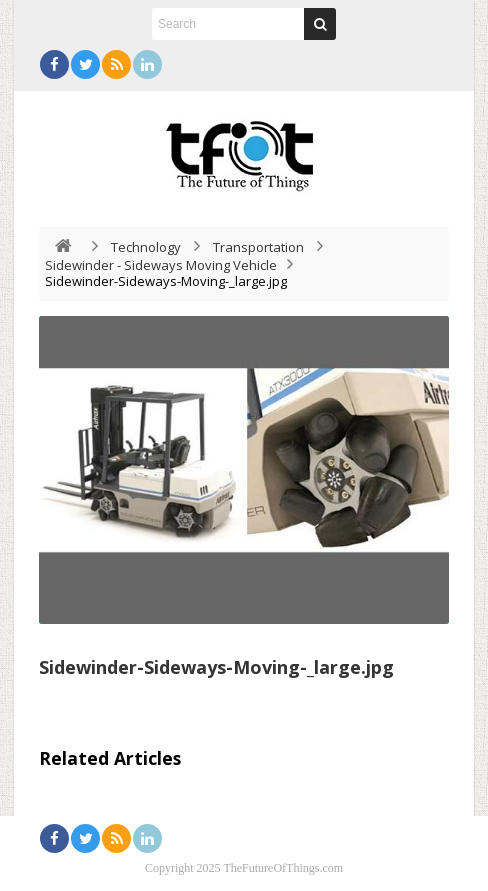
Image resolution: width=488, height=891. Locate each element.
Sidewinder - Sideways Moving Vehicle (161, 265)
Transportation (258, 247)
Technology (146, 247)
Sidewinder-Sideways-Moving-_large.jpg (216, 667)
